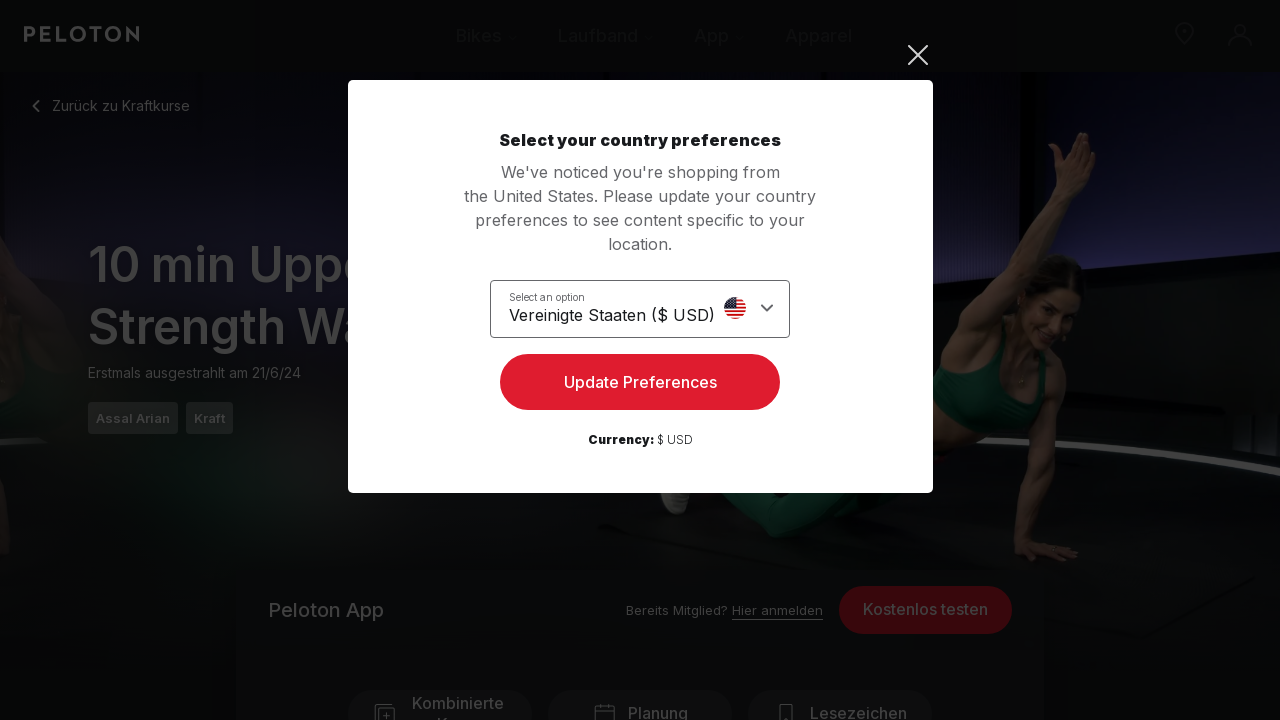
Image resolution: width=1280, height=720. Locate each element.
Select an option (559, 296)
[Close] (640, 55)
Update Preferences (640, 386)
